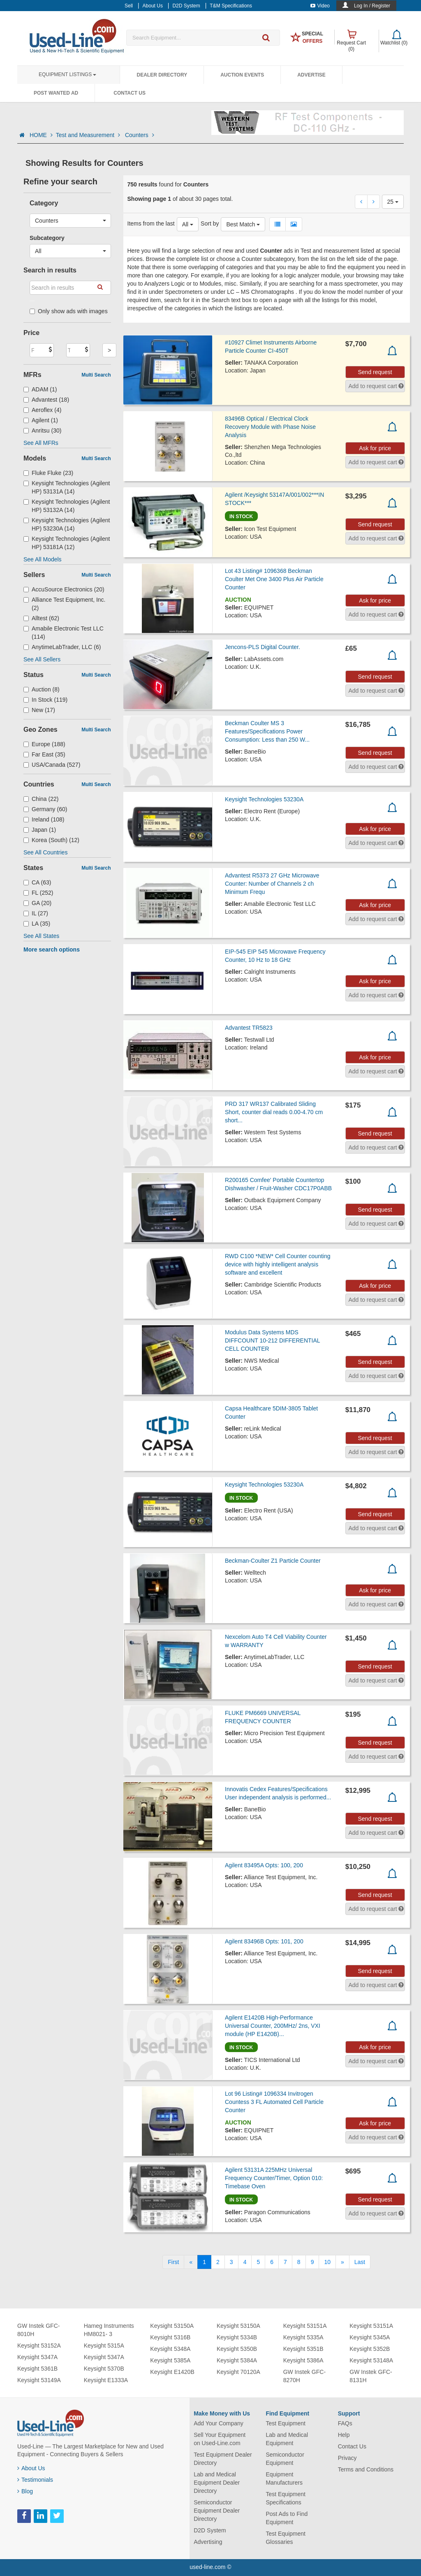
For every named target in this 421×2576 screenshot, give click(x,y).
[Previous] (191, 2262)
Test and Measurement (89, 135)
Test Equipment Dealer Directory (223, 2458)
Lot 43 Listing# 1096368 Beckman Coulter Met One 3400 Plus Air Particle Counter (274, 579)
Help (344, 2435)
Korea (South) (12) (51, 840)
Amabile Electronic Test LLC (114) (63, 632)
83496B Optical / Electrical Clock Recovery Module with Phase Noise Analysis (270, 426)
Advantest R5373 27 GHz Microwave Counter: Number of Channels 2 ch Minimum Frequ (272, 883)
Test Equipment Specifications (285, 2498)
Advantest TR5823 (249, 1027)
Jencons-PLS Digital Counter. (262, 647)
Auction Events (242, 75)
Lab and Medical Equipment (287, 2439)
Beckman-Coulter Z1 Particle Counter (273, 1560)
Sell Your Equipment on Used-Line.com (219, 2439)
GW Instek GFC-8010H (38, 2329)
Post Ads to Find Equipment (287, 2518)
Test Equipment (285, 2423)
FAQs (345, 2423)
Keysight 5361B (37, 2368)
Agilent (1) (40, 420)
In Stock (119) (45, 699)
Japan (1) (39, 829)
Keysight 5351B (303, 2349)
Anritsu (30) (42, 430)
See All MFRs (40, 443)
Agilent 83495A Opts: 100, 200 (264, 1865)
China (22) (40, 799)
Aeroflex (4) (42, 410)
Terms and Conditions (365, 2469)
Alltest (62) (41, 618)
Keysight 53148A (371, 2360)
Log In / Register (372, 6)
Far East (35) (44, 754)
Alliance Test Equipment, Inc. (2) (64, 603)
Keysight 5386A (303, 2360)
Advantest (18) (46, 399)
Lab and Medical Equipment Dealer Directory (217, 2482)
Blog (25, 2491)
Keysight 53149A (39, 2380)
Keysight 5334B (237, 2337)
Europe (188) (44, 744)
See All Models (42, 559)
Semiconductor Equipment (285, 2458)
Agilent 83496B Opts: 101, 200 (264, 1941)
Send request (375, 372)
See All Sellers (41, 659)
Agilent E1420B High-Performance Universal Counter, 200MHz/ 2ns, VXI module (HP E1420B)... (272, 2025)
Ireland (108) (43, 819)
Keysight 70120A (238, 2372)
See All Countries (45, 852)
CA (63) (37, 882)
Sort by (210, 223)
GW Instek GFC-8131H (370, 2376)
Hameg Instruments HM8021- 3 (109, 2329)
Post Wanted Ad (56, 93)
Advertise (311, 75)
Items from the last (151, 223)
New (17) (39, 710)
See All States (41, 936)
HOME (41, 135)
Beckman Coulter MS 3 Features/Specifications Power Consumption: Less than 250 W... (267, 731)
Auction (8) (41, 689)
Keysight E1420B (172, 2372)
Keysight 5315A (104, 2345)
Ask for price (375, 448)
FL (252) (38, 892)
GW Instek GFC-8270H (304, 2376)
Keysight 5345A (369, 2337)
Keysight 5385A (170, 2360)
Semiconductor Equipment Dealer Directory (217, 2510)
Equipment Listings (67, 74)
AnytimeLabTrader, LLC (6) (62, 647)
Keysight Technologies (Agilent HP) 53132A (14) (66, 505)
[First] (173, 2262)
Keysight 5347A (37, 2357)
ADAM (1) (40, 389)
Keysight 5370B (104, 2368)
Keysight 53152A (39, 2345)
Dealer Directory (161, 75)
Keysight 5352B (369, 2349)
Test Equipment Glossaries (285, 2537)
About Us (31, 2468)
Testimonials (35, 2479)
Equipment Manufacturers (284, 2478)
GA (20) (37, 903)
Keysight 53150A (172, 2325)
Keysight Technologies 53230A (264, 799)
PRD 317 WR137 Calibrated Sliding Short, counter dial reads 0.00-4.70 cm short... (274, 1112)
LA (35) (36, 923)
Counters (139, 135)
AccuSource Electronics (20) (63, 589)
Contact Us (129, 93)
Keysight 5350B (237, 2349)
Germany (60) (45, 809)
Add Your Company (218, 2423)
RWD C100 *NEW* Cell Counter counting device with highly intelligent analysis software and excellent (278, 1264)
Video (320, 6)
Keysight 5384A (237, 2360)
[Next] (342, 2262)
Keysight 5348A (170, 2349)
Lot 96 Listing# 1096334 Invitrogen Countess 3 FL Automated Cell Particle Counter (274, 2101)
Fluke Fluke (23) (48, 473)
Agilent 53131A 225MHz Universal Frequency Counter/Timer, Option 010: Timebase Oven (274, 2178)
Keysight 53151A (305, 2325)
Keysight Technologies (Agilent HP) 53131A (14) (66, 487)
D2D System (210, 2530)
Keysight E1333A (106, 2380)
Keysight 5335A (303, 2337)
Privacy (347, 2458)
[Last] (359, 2262)
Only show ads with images (69, 311)
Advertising (208, 2542)
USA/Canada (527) (51, 764)
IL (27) (35, 913)
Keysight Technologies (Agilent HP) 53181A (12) (66, 542)
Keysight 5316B (170, 2337)
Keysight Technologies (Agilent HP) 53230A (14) (66, 524)
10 (327, 2262)
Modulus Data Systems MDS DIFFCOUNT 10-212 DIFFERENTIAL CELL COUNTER (272, 1340)
